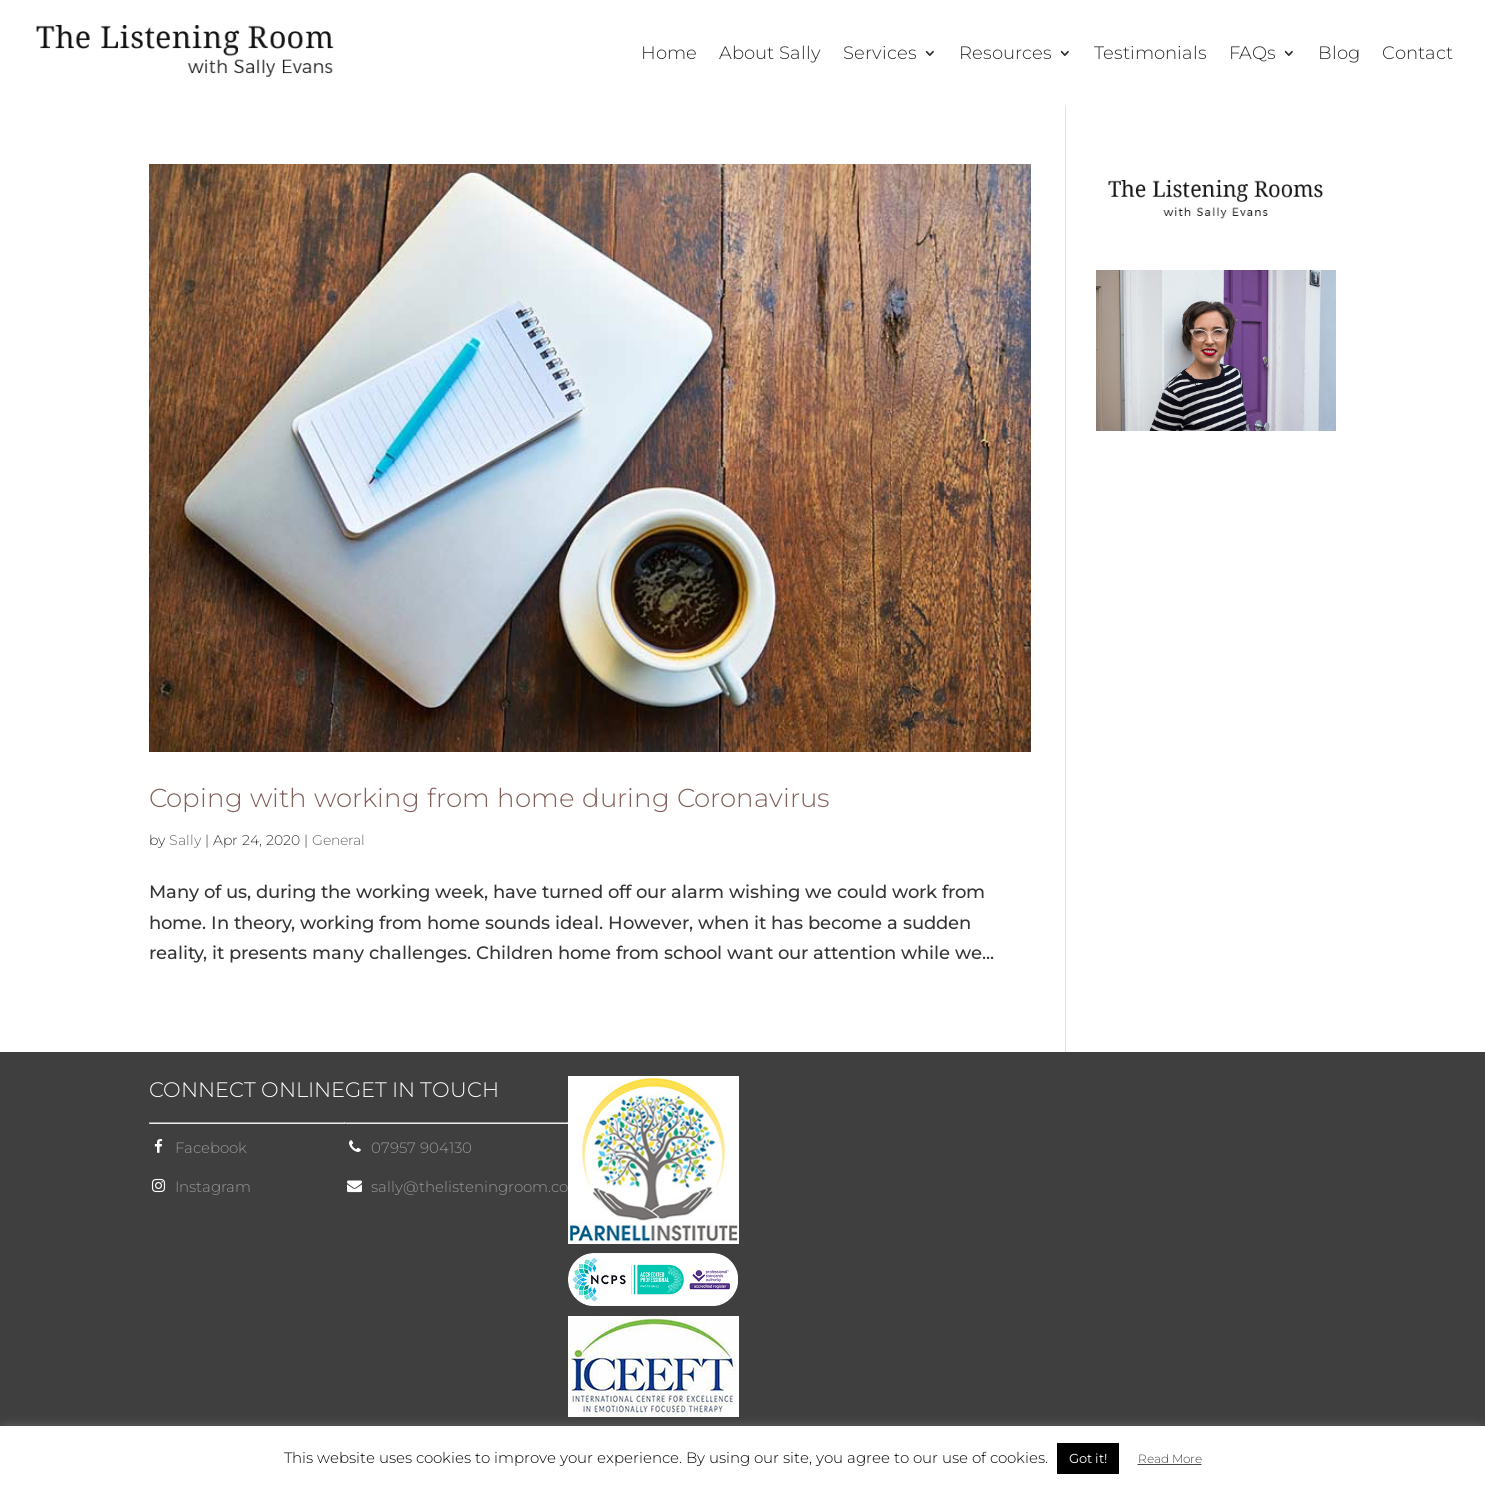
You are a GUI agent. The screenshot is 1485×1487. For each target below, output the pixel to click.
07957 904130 (421, 1147)
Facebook (211, 1147)
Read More (1170, 1458)
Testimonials (1150, 55)
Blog (1339, 55)
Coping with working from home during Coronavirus (489, 798)
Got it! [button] (1088, 1458)
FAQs (1252, 55)
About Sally (770, 55)
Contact (1417, 55)
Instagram (213, 1186)
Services (880, 55)
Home (669, 55)
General (338, 840)
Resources (1005, 55)
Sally (185, 840)
